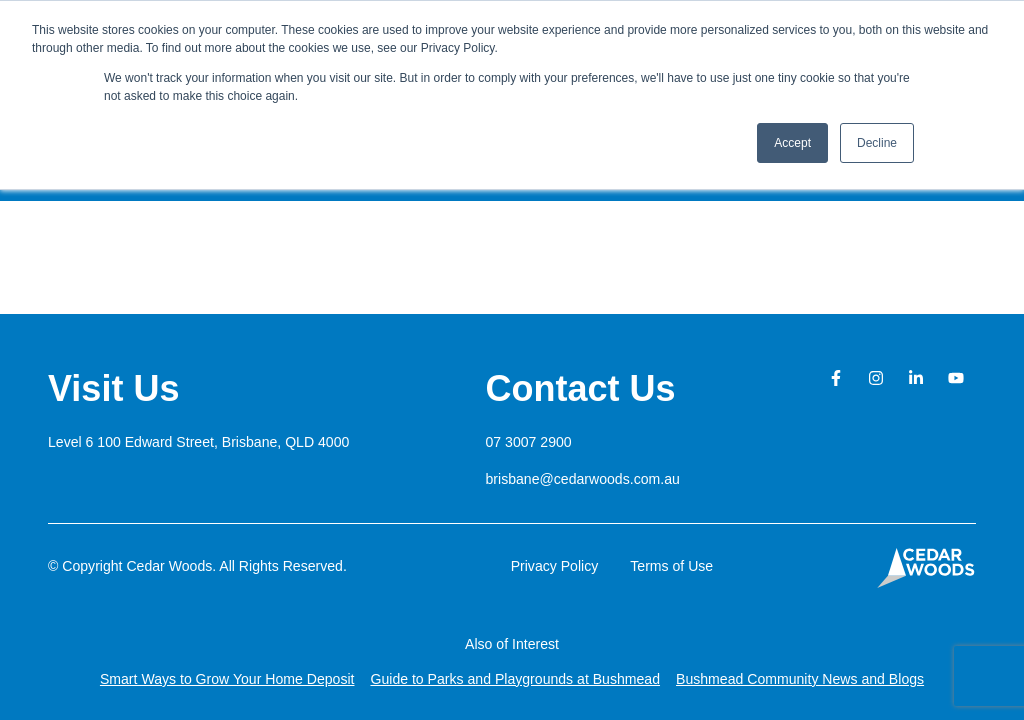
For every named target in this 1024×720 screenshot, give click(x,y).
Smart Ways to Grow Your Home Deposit (227, 679)
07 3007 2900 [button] (529, 442)
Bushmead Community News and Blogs (800, 679)
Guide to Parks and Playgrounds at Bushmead (515, 679)
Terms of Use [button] (671, 566)
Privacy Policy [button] (555, 566)
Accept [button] (792, 143)
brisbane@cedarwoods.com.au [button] (583, 479)
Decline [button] (877, 143)
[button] (198, 442)
